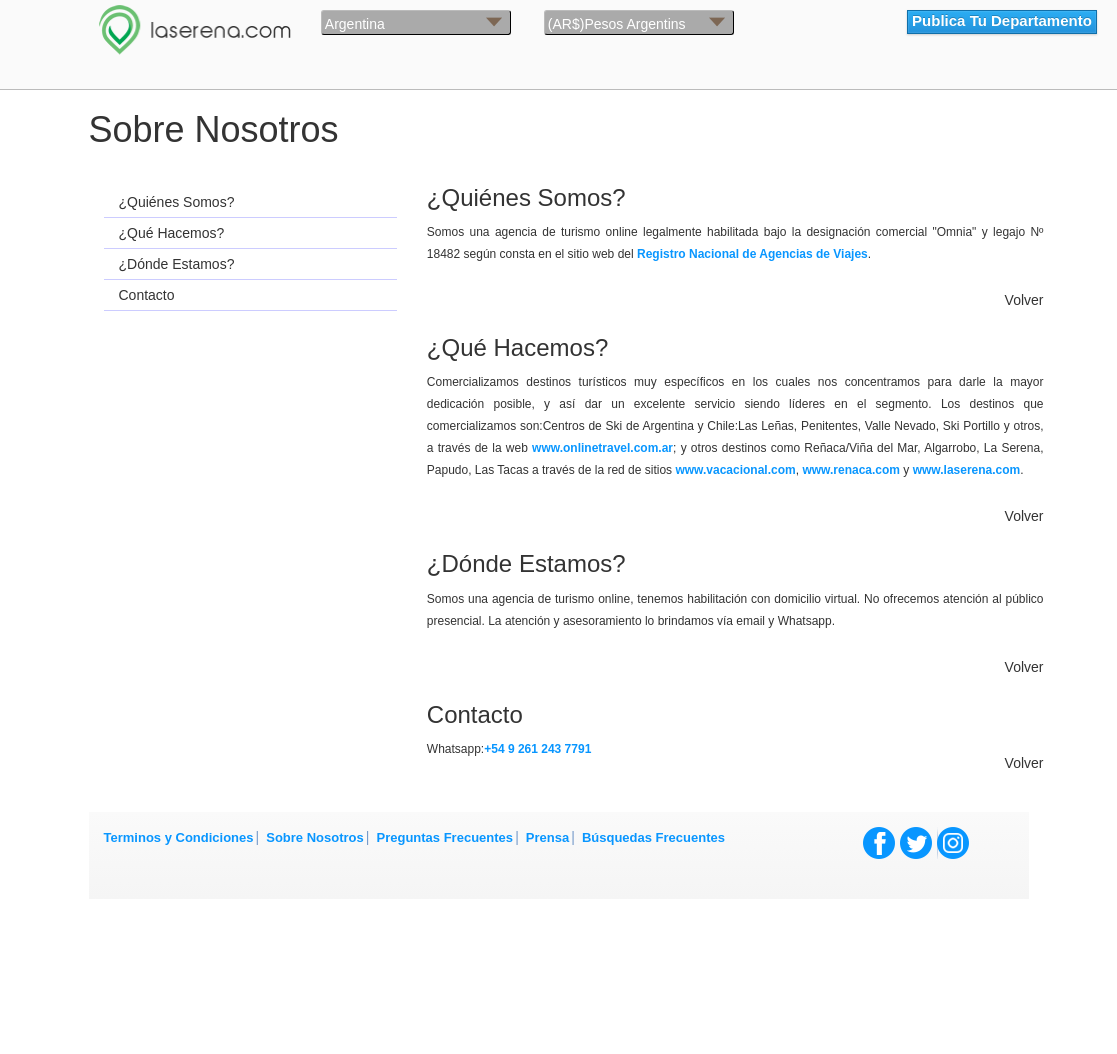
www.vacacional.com (735, 470)
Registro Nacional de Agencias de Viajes (752, 254)
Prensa (547, 837)
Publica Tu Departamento (1002, 20)
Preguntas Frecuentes (445, 837)
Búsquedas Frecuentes (653, 837)
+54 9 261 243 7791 (537, 749)
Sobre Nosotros (315, 837)
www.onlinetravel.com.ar (602, 448)
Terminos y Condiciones (179, 837)
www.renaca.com (851, 470)
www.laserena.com (967, 470)
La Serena (255, 25)
